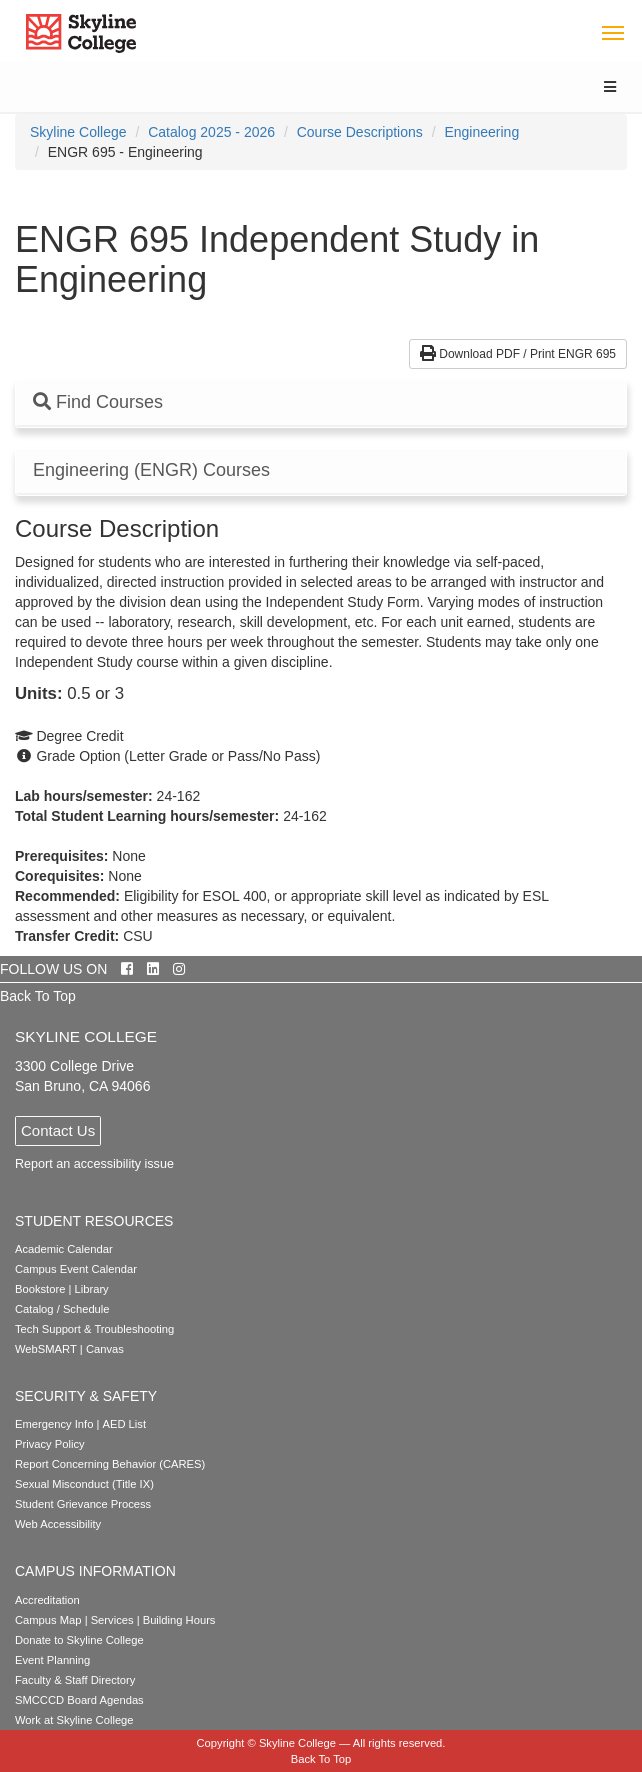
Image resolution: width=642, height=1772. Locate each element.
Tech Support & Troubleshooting (94, 1329)
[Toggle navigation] (612, 31)
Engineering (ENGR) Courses (151, 470)
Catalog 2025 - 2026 (211, 132)
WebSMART (46, 1349)
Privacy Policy (50, 1444)
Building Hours (179, 1620)
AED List (124, 1424)
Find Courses (98, 402)
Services (112, 1620)
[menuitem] (78, 132)
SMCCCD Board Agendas (79, 1700)
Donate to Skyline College (79, 1640)
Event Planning (52, 1660)
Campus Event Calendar (76, 1269)
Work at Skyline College (74, 1720)
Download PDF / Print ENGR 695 (518, 354)
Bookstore (40, 1289)
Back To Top (38, 996)
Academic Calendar (64, 1249)
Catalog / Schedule (62, 1309)
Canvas (105, 1349)
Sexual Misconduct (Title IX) (84, 1484)
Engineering (481, 132)
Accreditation (47, 1600)
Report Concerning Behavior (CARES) (110, 1464)
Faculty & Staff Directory (75, 1680)
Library (92, 1289)
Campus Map (48, 1620)
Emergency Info (54, 1424)
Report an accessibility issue (94, 1164)
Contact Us (58, 1130)
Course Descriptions (360, 132)
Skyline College (78, 132)
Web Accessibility (58, 1524)
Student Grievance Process (83, 1504)
